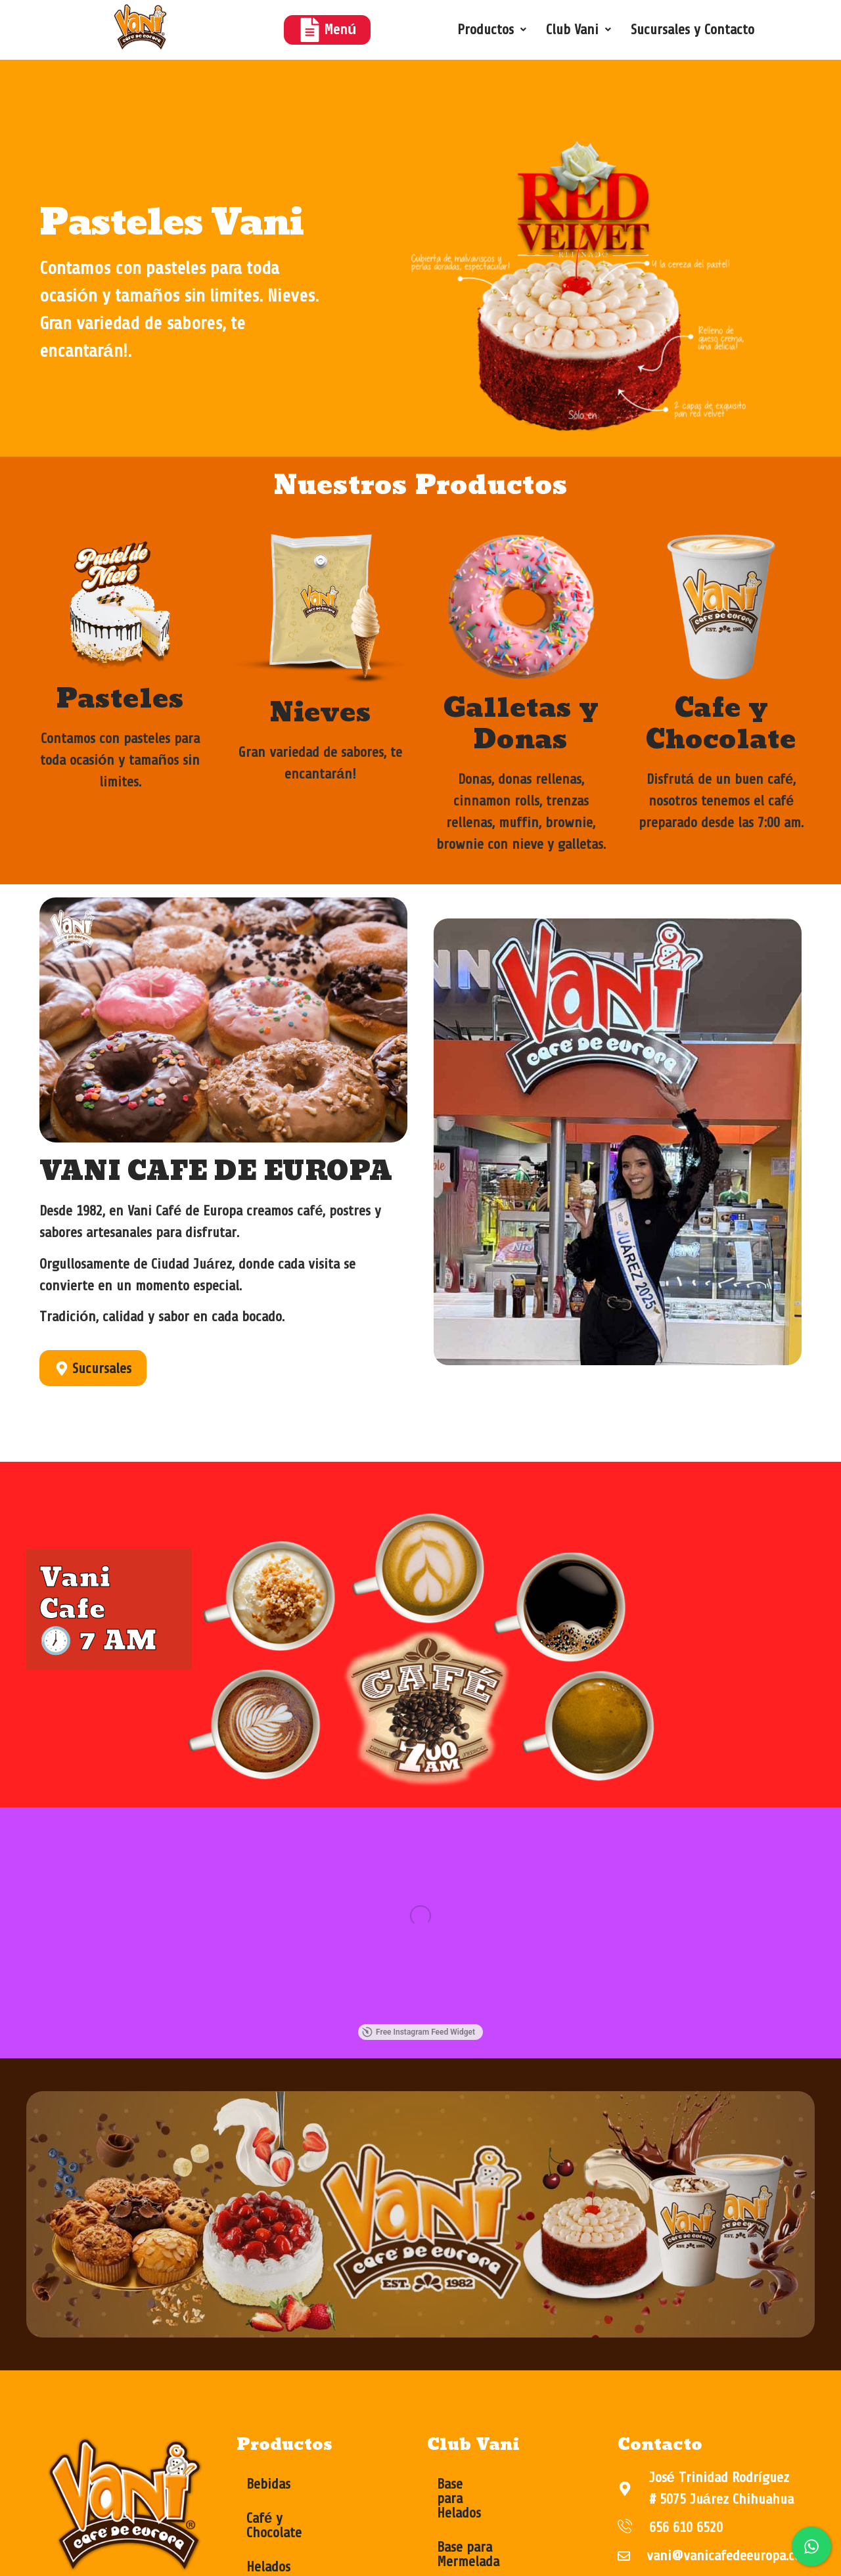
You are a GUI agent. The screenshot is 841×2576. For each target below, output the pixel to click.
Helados (268, 2553)
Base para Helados (488, 2485)
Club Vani (578, 29)
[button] (491, 29)
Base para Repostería (497, 2553)
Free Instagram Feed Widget (246, 2032)
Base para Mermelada (497, 2519)
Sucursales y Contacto (692, 29)
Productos (491, 29)
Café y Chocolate (294, 2519)
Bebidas (268, 2485)
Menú (327, 30)
